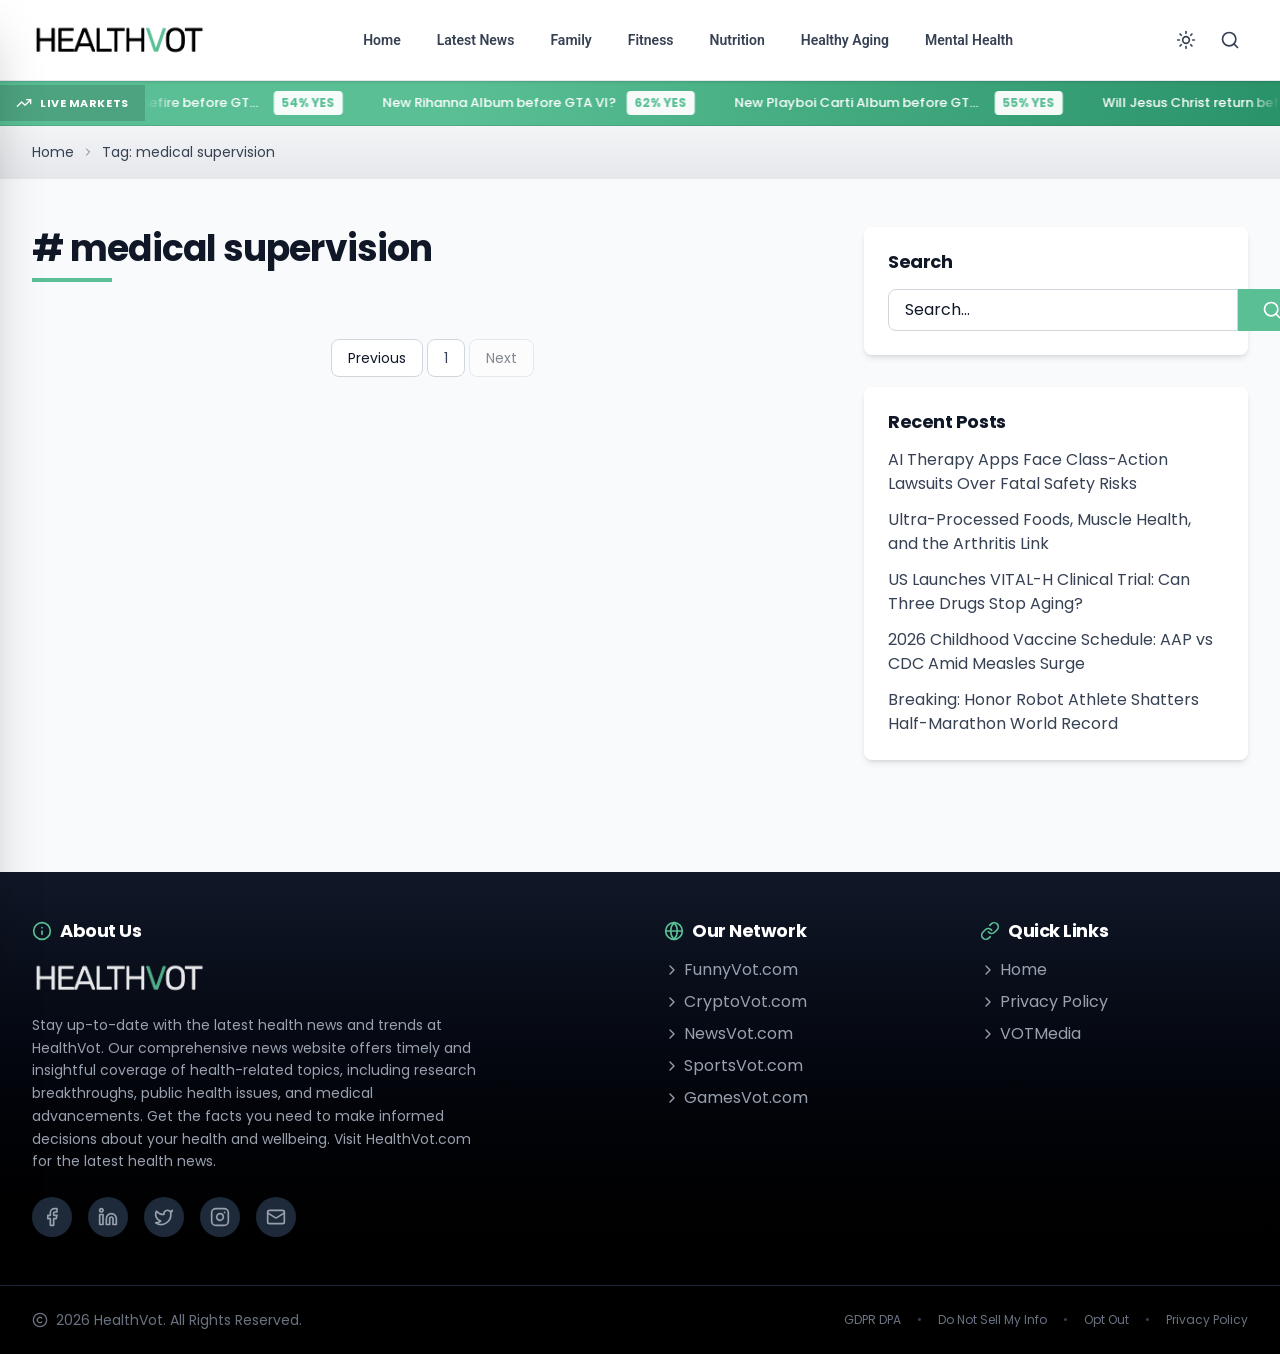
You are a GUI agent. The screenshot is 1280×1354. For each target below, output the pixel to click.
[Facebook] (52, 1217)
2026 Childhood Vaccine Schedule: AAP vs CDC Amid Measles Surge (1050, 651)
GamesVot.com (736, 1097)
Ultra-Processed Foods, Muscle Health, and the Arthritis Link (1039, 531)
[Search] (1230, 40)
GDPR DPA (872, 1320)
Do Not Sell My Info (992, 1320)
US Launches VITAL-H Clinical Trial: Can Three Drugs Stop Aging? (1039, 591)
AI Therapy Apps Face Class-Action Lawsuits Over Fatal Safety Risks (1028, 471)
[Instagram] (220, 1217)
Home (53, 152)
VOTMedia (1030, 1033)
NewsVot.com (728, 1033)
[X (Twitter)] (164, 1217)
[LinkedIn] (108, 1217)
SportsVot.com (733, 1065)
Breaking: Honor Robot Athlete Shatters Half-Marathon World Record (1043, 711)
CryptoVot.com (735, 1001)
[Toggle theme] (1186, 40)
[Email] (276, 1217)
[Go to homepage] (120, 40)
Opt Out (1106, 1320)
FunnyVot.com (731, 969)
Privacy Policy (1044, 1001)
